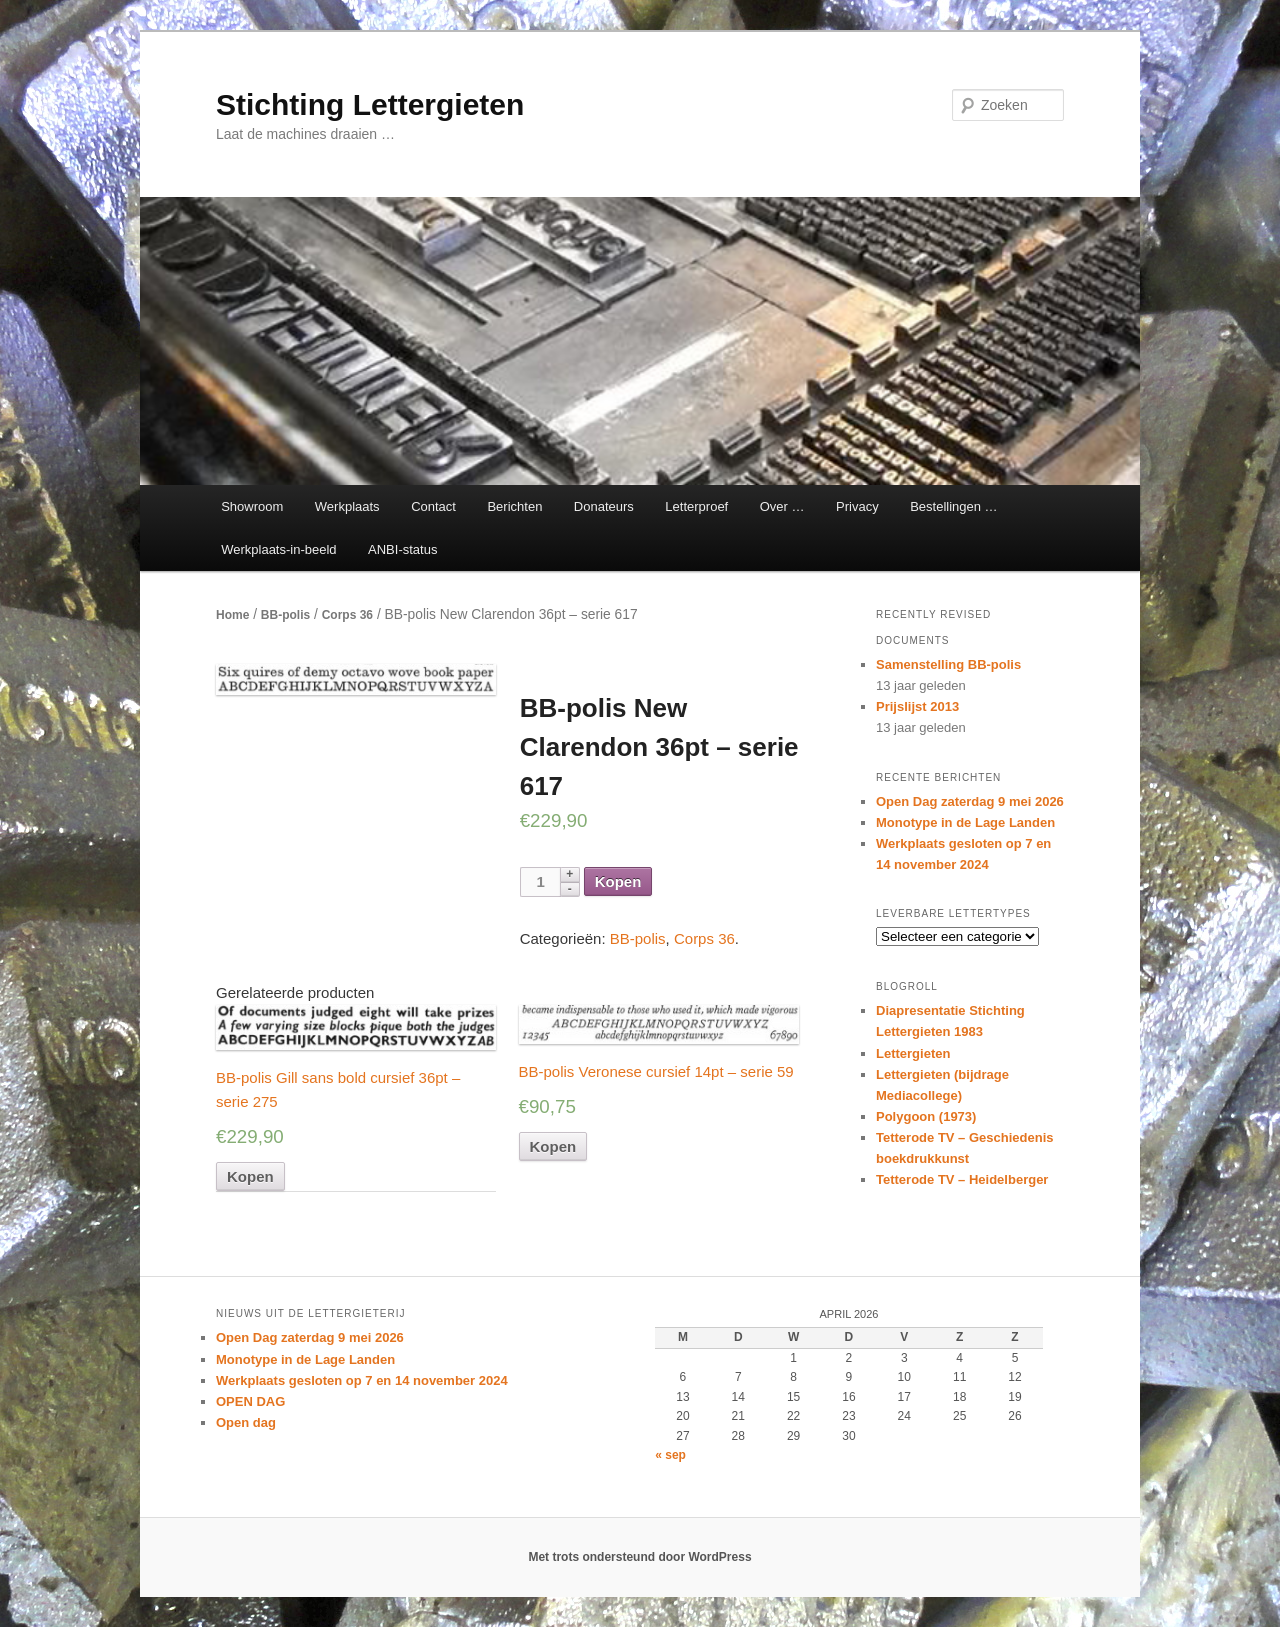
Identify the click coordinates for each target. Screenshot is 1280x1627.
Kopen (618, 881)
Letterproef (696, 506)
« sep (670, 1455)
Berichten (514, 506)
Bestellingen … (953, 506)
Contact (433, 506)
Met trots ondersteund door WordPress (639, 1557)
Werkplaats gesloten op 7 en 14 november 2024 (362, 1380)
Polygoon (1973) (926, 1116)
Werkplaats (347, 506)
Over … (782, 506)
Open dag (246, 1422)
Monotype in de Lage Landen (965, 822)
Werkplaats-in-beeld (278, 549)
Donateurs (604, 506)
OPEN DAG (250, 1401)
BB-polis (285, 615)
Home (232, 615)
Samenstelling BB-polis (948, 664)
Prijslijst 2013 (917, 706)
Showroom (252, 506)
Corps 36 (347, 615)
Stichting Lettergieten (370, 104)
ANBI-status (402, 549)
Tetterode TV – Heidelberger (962, 1179)
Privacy (857, 506)
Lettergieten (913, 1053)
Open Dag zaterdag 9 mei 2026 (970, 801)
